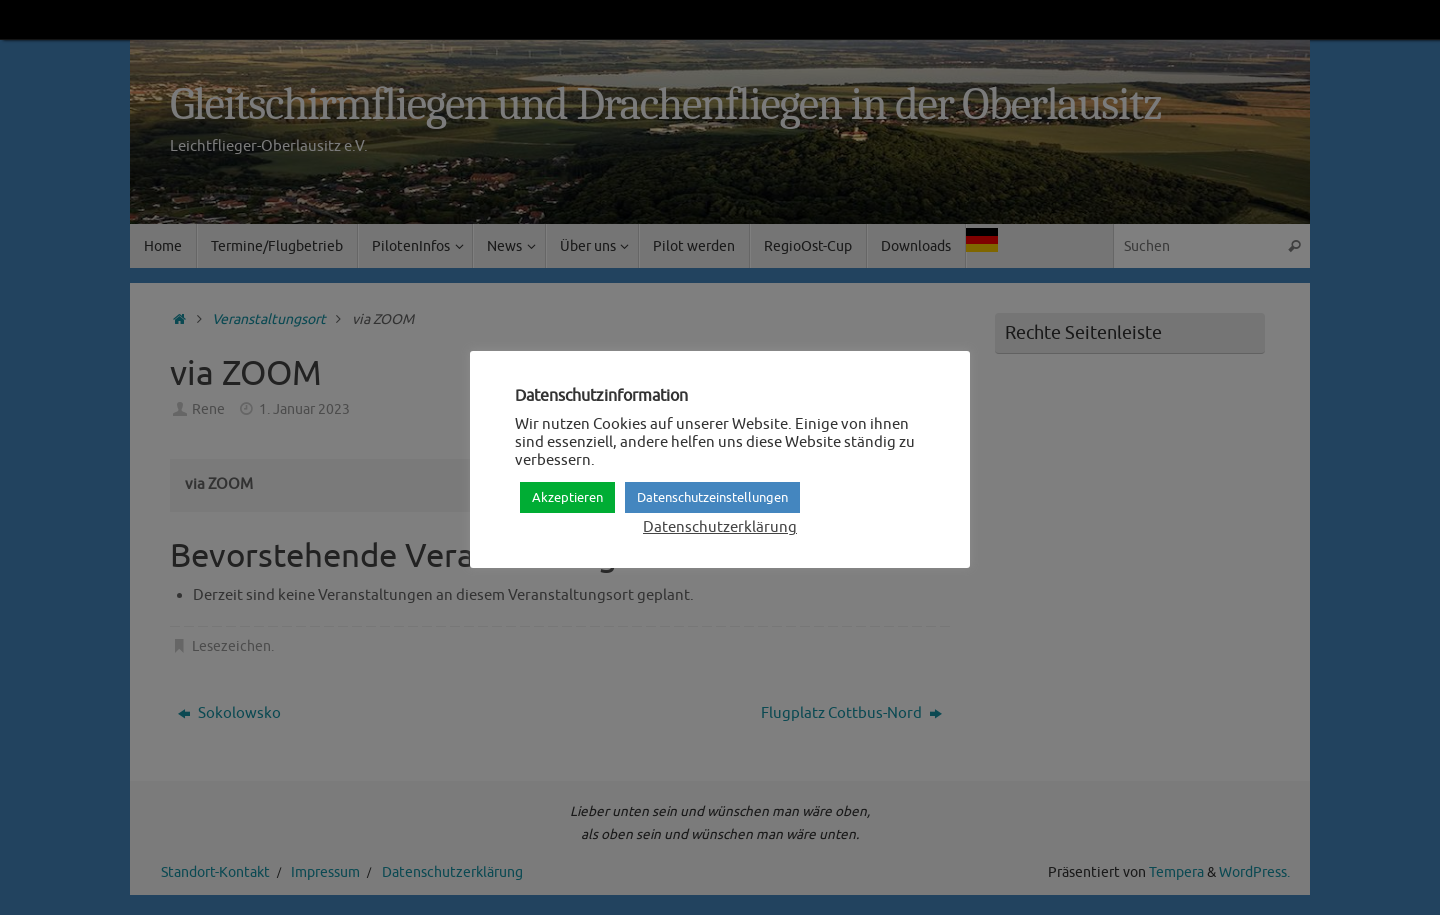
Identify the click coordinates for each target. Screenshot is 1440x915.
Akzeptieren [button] (567, 497)
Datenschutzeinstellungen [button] (712, 497)
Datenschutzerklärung (720, 527)
